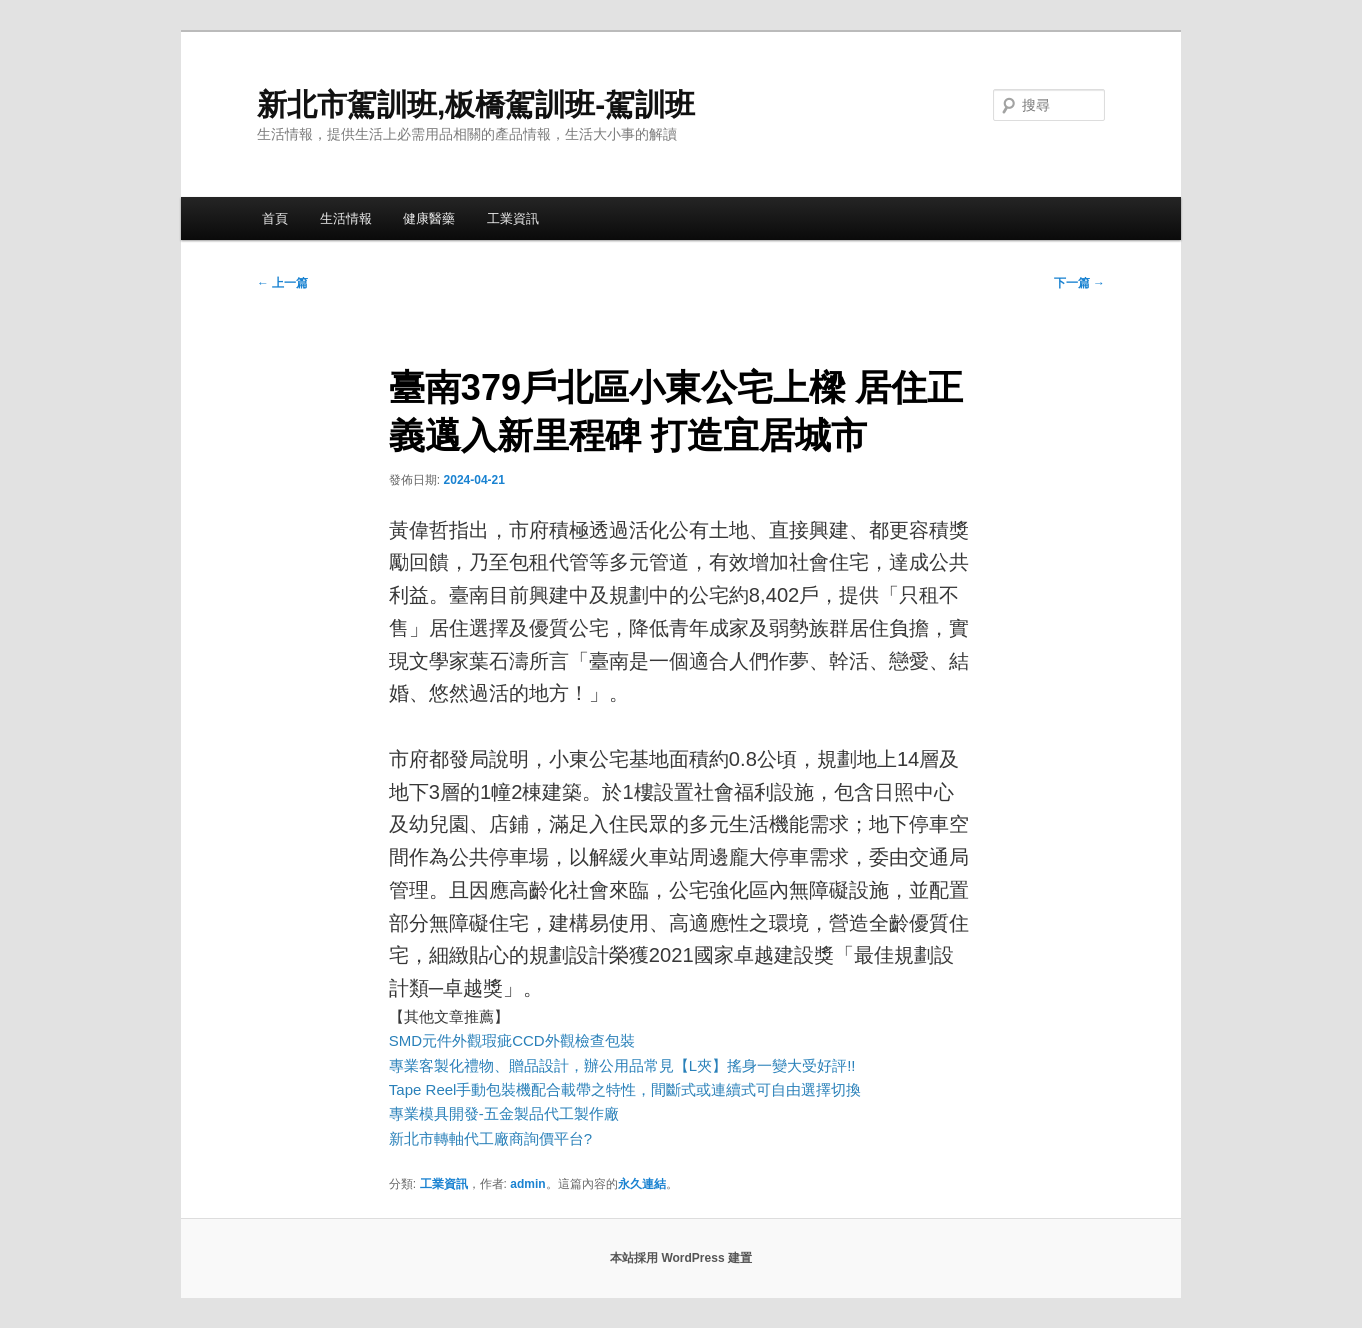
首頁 (275, 218)
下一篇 (1079, 283)
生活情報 (346, 218)
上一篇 (282, 283)
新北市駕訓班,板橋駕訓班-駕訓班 (476, 104)
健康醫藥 (429, 218)
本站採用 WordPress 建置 (681, 1258)
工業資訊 (513, 218)
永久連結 (642, 1184)
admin (527, 1184)
